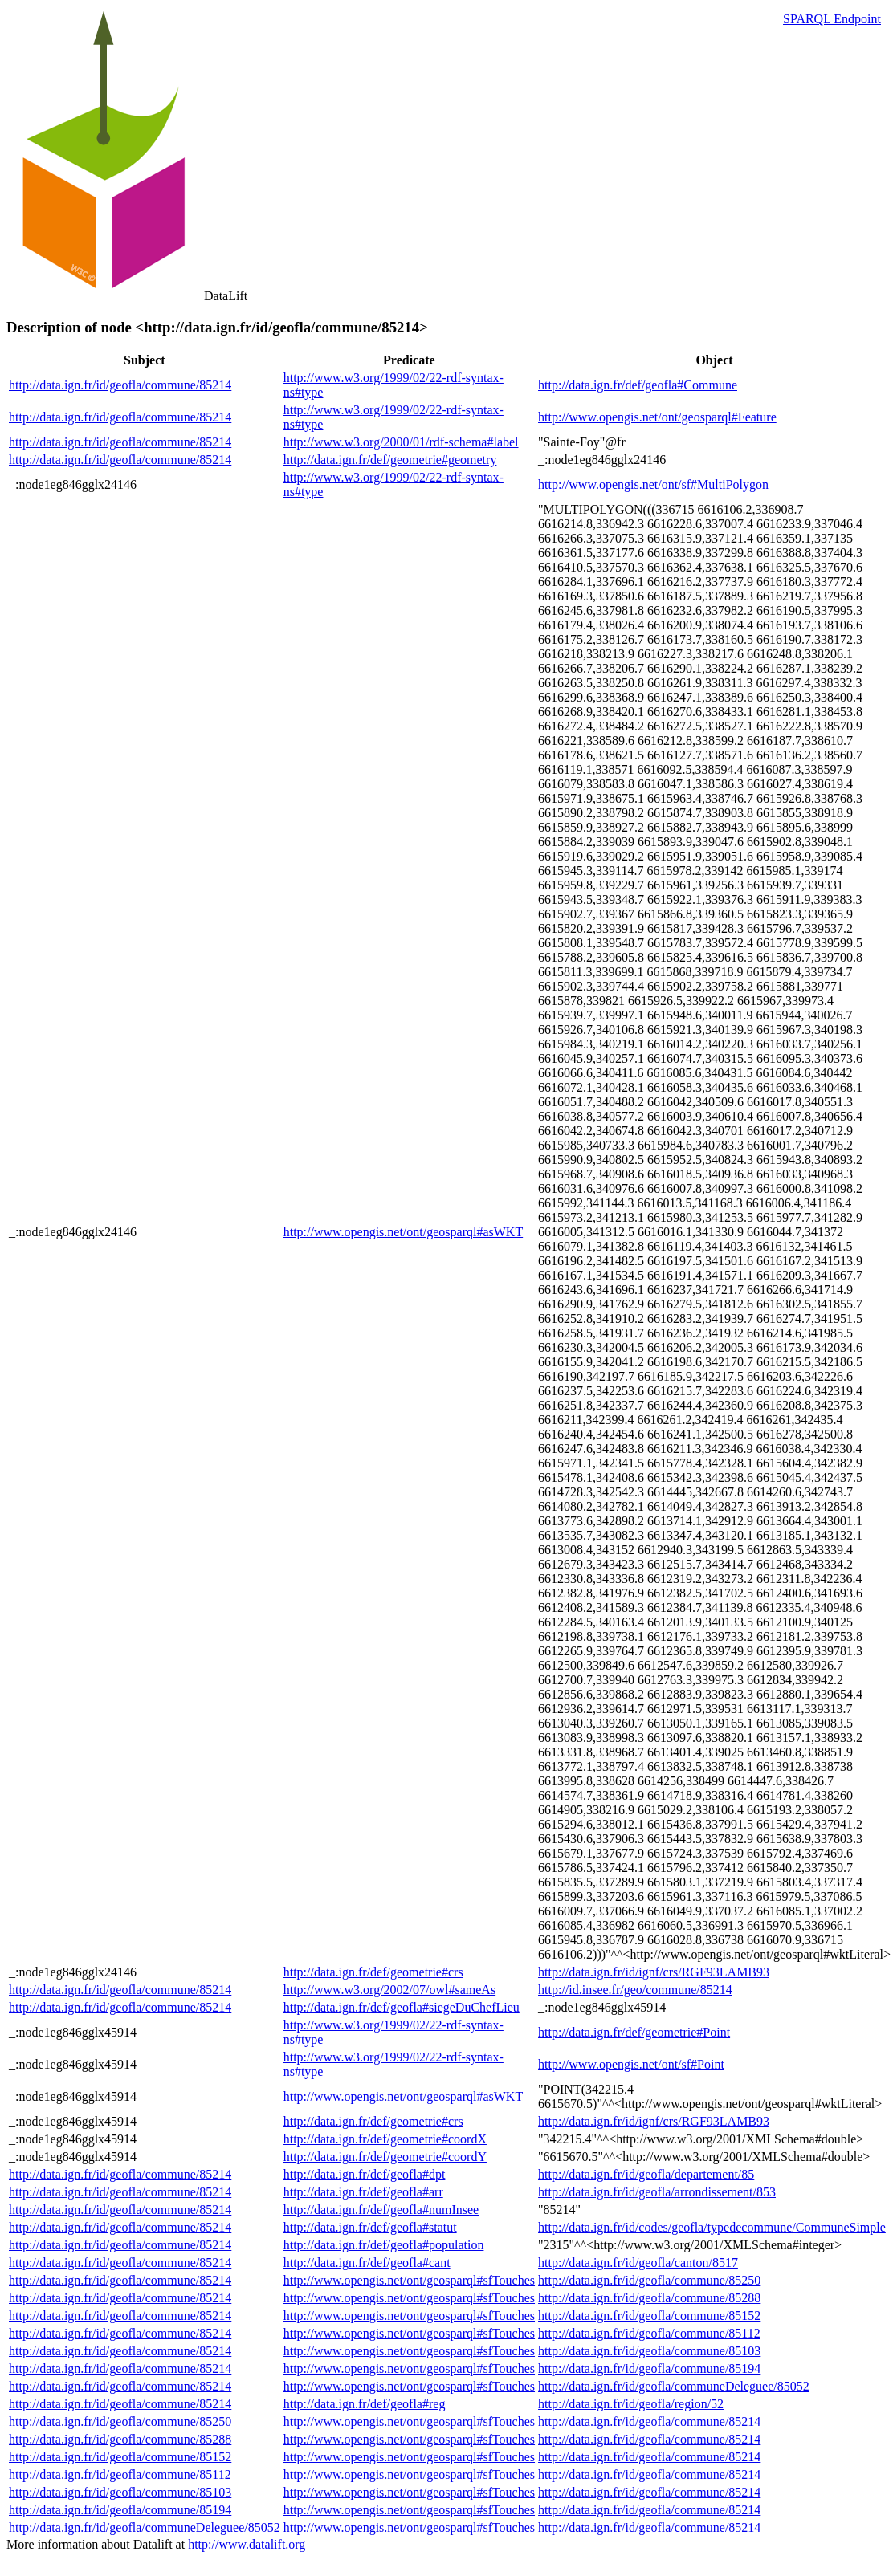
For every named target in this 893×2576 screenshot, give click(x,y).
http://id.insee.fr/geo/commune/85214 (635, 1989)
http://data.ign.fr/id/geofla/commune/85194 (649, 2368)
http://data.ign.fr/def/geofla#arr (363, 2192)
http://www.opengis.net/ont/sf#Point (631, 2064)
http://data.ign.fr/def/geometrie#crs (373, 1972)
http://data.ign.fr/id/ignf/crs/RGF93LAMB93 (653, 1972)
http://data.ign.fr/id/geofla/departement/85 (646, 2174)
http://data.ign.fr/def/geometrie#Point (634, 2032)
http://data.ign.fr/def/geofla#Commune (637, 385)
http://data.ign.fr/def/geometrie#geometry (390, 459)
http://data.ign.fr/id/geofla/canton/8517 (638, 2262)
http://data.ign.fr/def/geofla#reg (364, 2404)
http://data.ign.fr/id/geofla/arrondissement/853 (657, 2192)
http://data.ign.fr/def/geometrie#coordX (385, 2139)
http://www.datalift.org (246, 2544)
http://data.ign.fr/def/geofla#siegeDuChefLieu (401, 2007)
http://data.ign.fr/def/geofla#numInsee (381, 2209)
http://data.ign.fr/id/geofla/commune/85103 (649, 2351)
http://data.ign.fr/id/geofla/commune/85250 (649, 2280)
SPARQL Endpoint (832, 19)
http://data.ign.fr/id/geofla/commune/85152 (649, 2315)
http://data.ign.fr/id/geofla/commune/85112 (649, 2333)
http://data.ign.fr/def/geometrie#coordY (385, 2156)
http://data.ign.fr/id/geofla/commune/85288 (649, 2298)
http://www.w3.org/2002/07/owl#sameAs (389, 1989)
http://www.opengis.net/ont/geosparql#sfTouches (409, 2280)
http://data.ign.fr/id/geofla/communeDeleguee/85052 (673, 2386)
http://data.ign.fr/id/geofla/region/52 (631, 2404)
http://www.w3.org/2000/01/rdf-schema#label (401, 442)
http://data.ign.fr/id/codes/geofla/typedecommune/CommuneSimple (712, 2227)
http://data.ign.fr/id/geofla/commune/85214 (120, 385)
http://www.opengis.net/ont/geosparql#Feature (657, 417)
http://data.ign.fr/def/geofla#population (383, 2245)
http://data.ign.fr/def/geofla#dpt (364, 2174)
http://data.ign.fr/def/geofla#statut (370, 2227)
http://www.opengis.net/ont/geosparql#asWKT (403, 1232)
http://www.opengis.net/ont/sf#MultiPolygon (653, 484)
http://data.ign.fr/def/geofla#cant (367, 2262)
